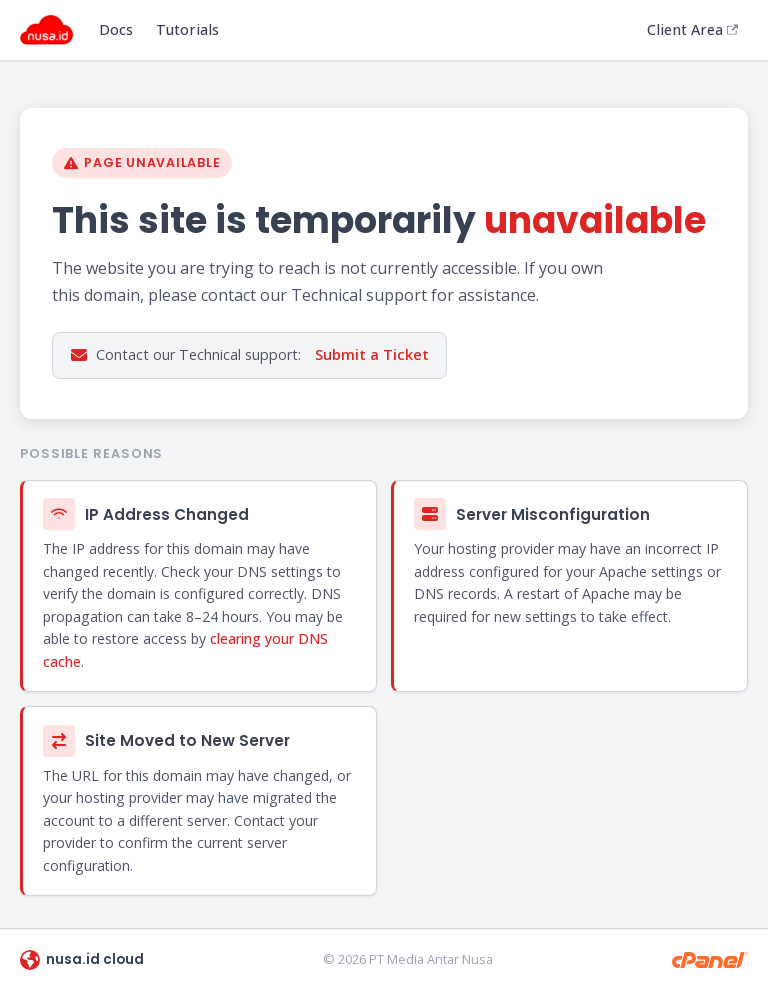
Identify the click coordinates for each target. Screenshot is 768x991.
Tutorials (187, 29)
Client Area (692, 29)
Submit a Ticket (372, 354)
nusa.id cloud (82, 960)
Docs (116, 29)
